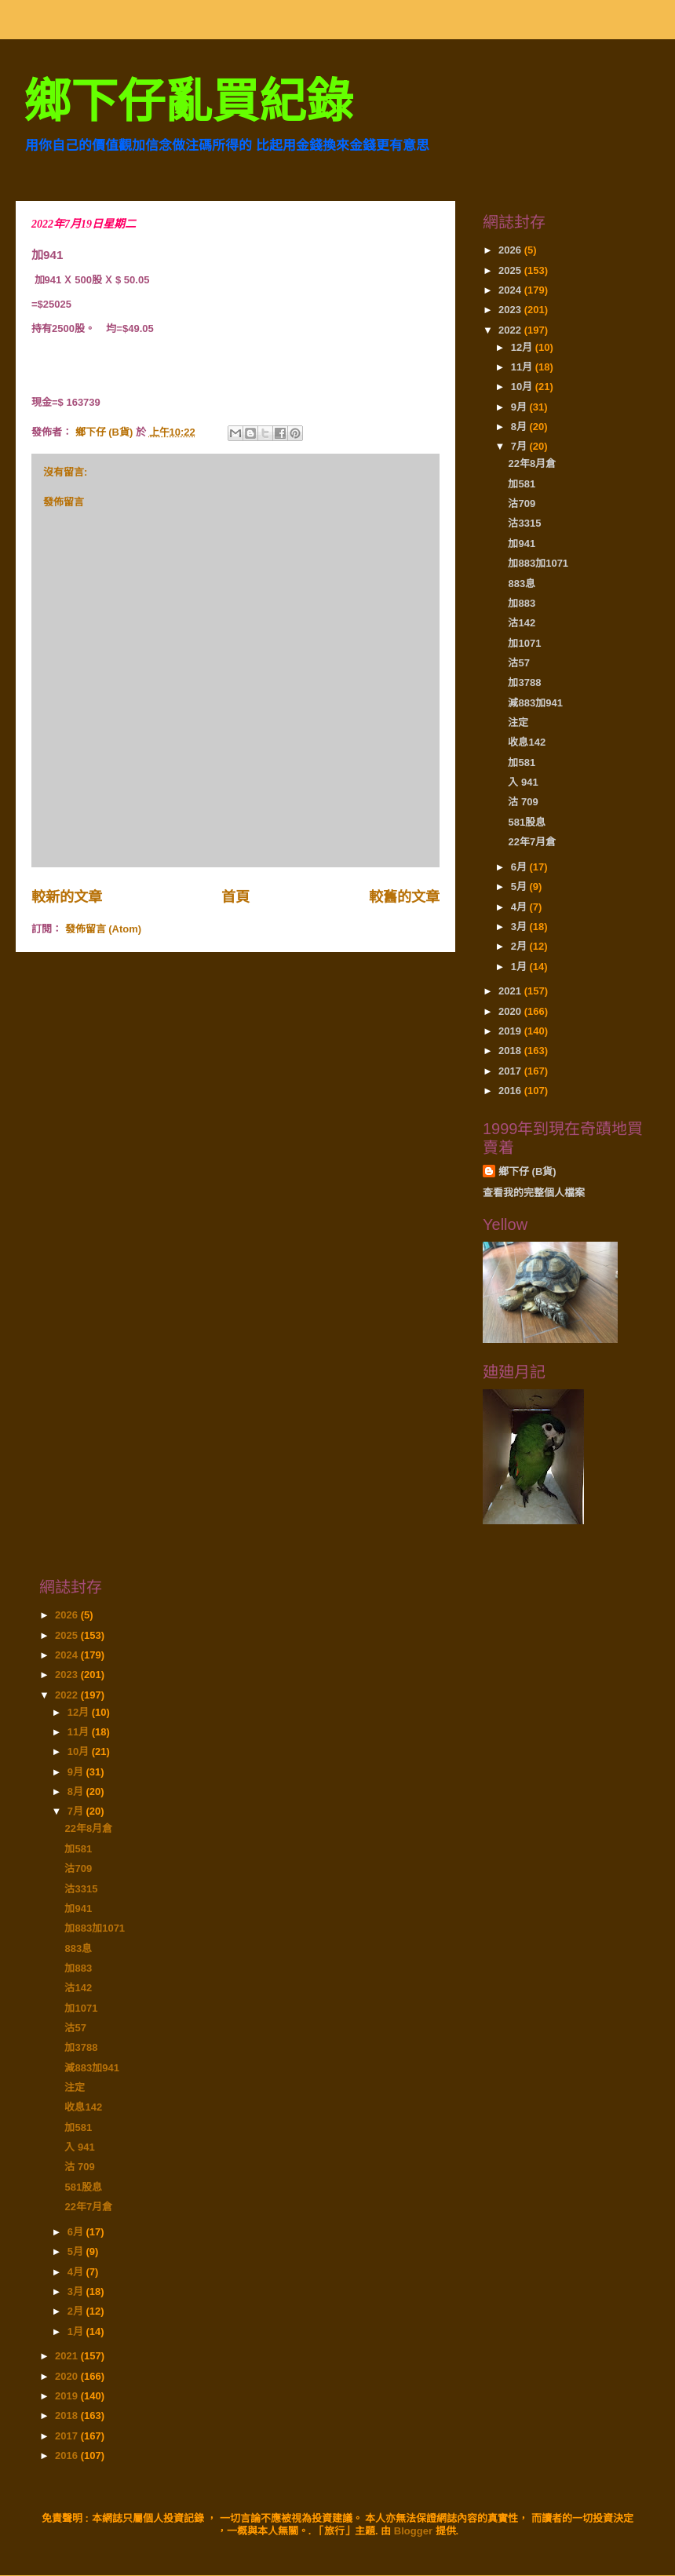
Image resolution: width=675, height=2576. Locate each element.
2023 (511, 310)
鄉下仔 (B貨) (527, 1171)
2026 (511, 250)
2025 (511, 270)
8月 (520, 426)
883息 (521, 583)
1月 (520, 966)
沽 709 (523, 802)
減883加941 (535, 703)
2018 (511, 1050)
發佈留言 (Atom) (103, 929)
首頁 (235, 897)
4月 (520, 907)
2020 (511, 1011)
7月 (520, 446)
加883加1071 (538, 563)
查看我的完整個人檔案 (534, 1193)
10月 (523, 386)
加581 (521, 484)
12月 (523, 347)
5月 (520, 886)
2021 (511, 991)
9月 (520, 407)
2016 (511, 1090)
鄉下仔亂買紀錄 (188, 101)
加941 (521, 543)
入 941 (523, 782)
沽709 (521, 503)
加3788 (524, 682)
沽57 (518, 663)
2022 (511, 330)
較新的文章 (66, 897)
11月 (523, 367)
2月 (520, 946)
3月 (520, 926)
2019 (511, 1031)
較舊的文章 (404, 897)
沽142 (521, 623)
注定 (518, 722)
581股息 (526, 822)
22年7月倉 (532, 842)
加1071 (524, 643)
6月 (520, 867)
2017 (511, 1071)
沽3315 (524, 523)
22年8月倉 (532, 463)
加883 (521, 603)
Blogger (413, 2531)
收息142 (526, 742)
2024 (511, 290)
